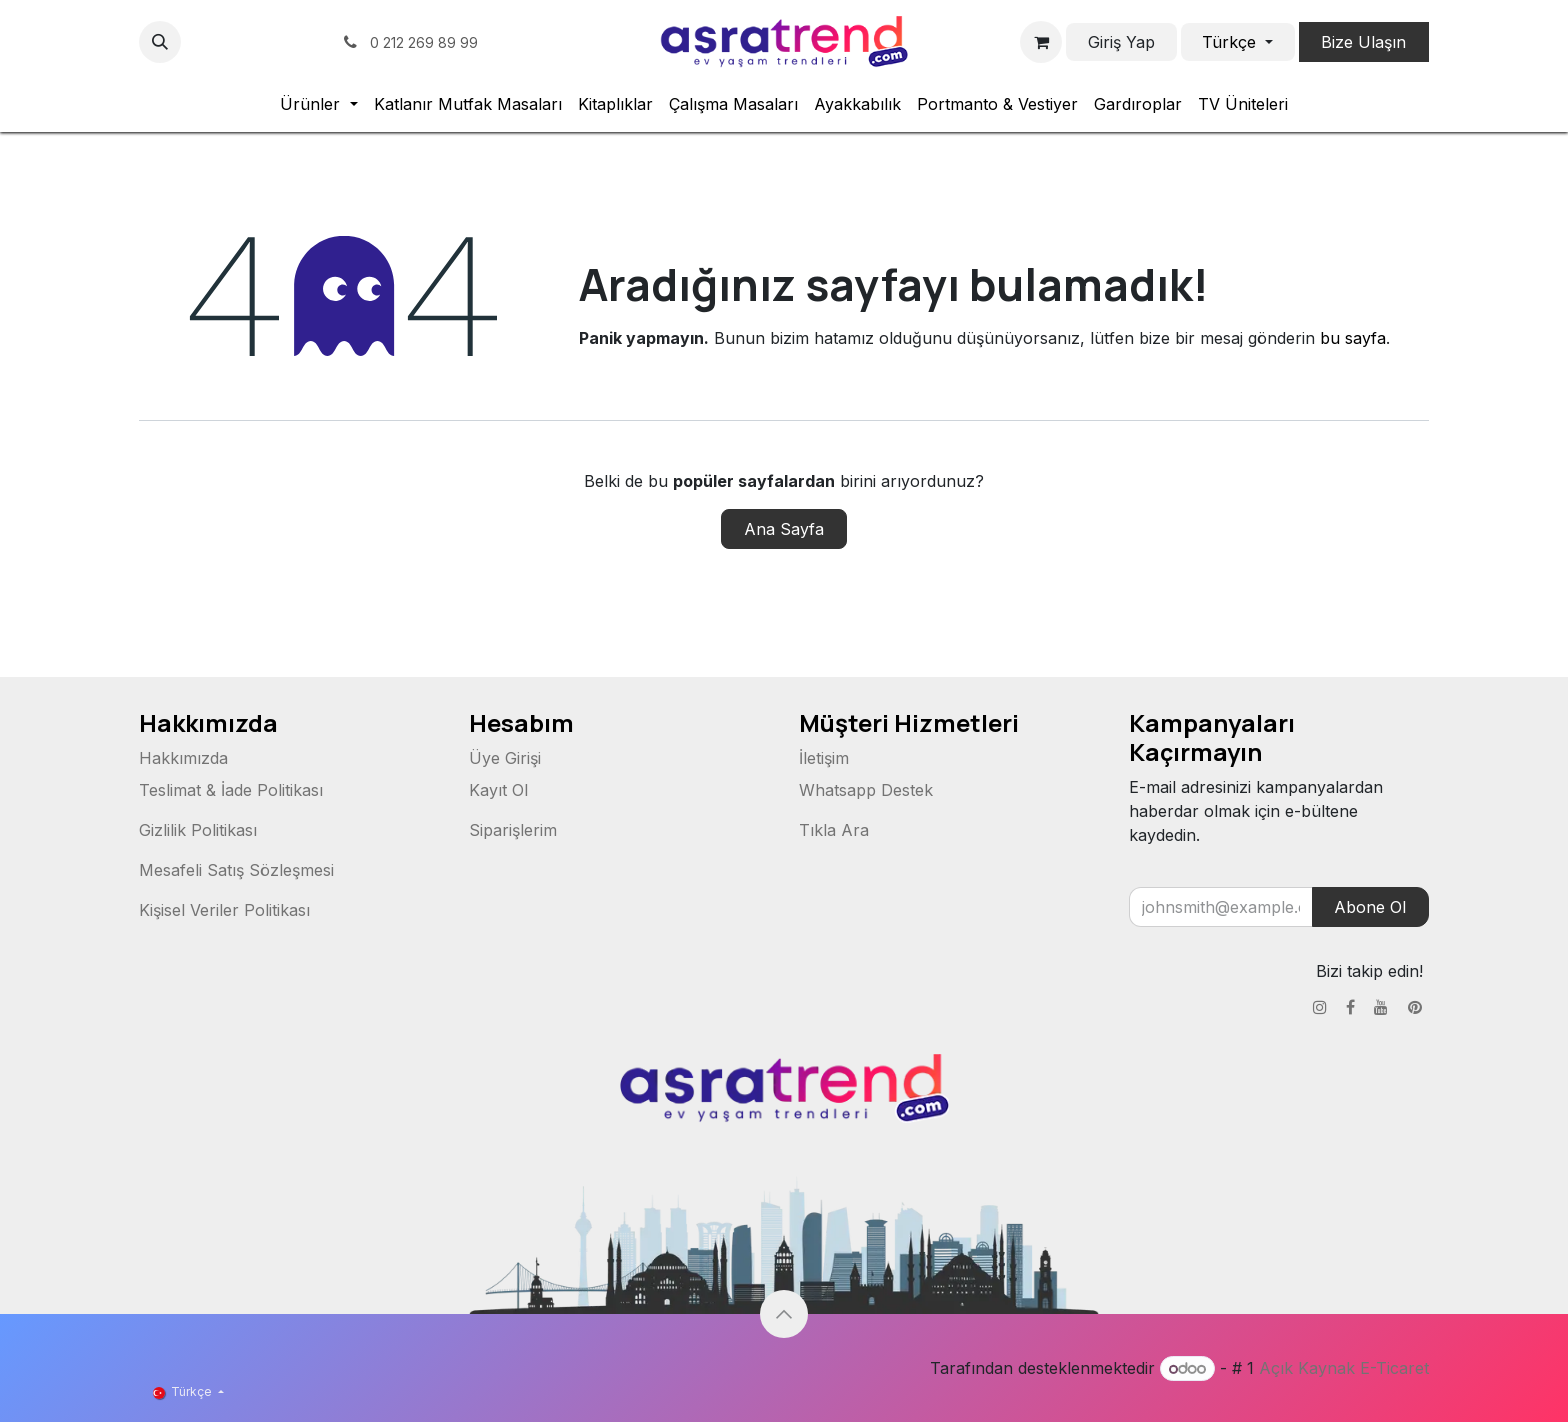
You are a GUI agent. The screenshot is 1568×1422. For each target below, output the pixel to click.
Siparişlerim (513, 830)
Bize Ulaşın (1363, 42)
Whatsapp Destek (866, 790)
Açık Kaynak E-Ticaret (1344, 1368)
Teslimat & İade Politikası (231, 790)
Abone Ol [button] (1370, 907)
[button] (160, 42)
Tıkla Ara (834, 830)
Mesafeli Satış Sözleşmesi (236, 870)
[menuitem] (318, 104)
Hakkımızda (183, 758)
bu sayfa (1353, 338)
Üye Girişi (505, 758)
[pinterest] (312, 42)
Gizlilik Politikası (198, 830)
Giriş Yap (1121, 42)
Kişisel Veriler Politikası (224, 910)
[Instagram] (201, 42)
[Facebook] (238, 42)
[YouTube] (275, 42)
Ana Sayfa (784, 529)
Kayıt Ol (498, 790)
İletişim (824, 758)
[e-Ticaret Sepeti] (1041, 42)
